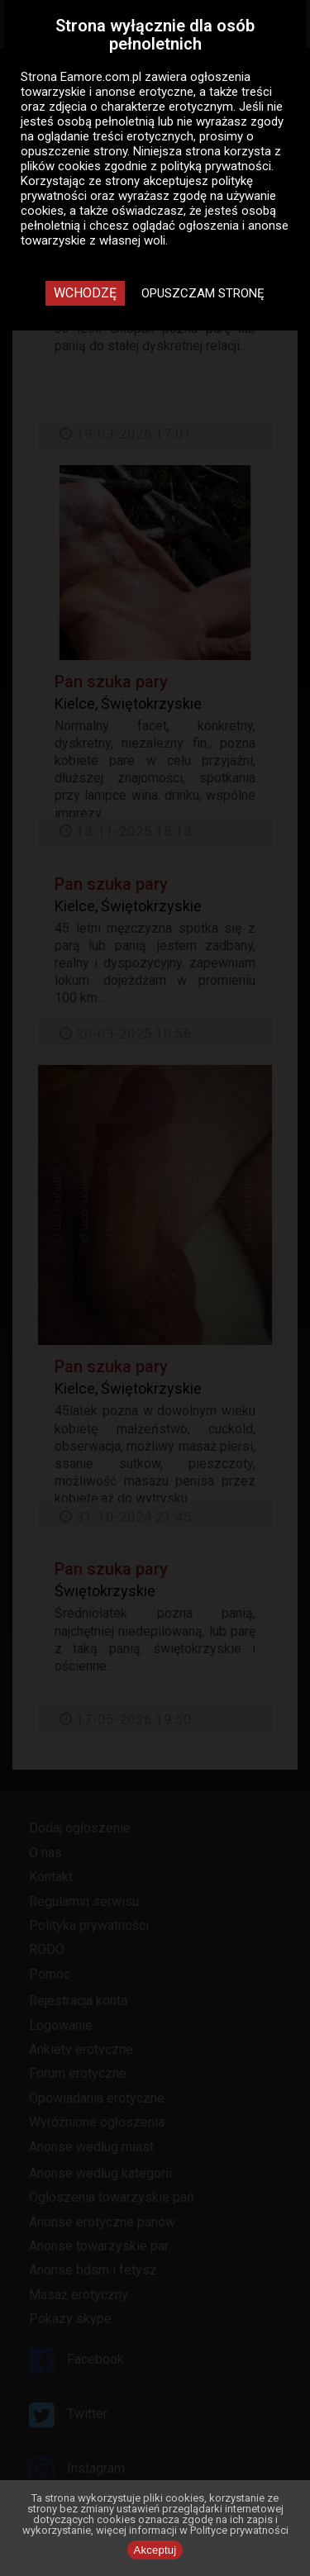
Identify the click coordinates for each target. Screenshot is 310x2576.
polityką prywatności (215, 166)
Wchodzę (85, 293)
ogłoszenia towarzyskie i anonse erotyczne (135, 84)
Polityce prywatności (239, 2530)
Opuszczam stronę (203, 293)
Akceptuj (155, 2550)
